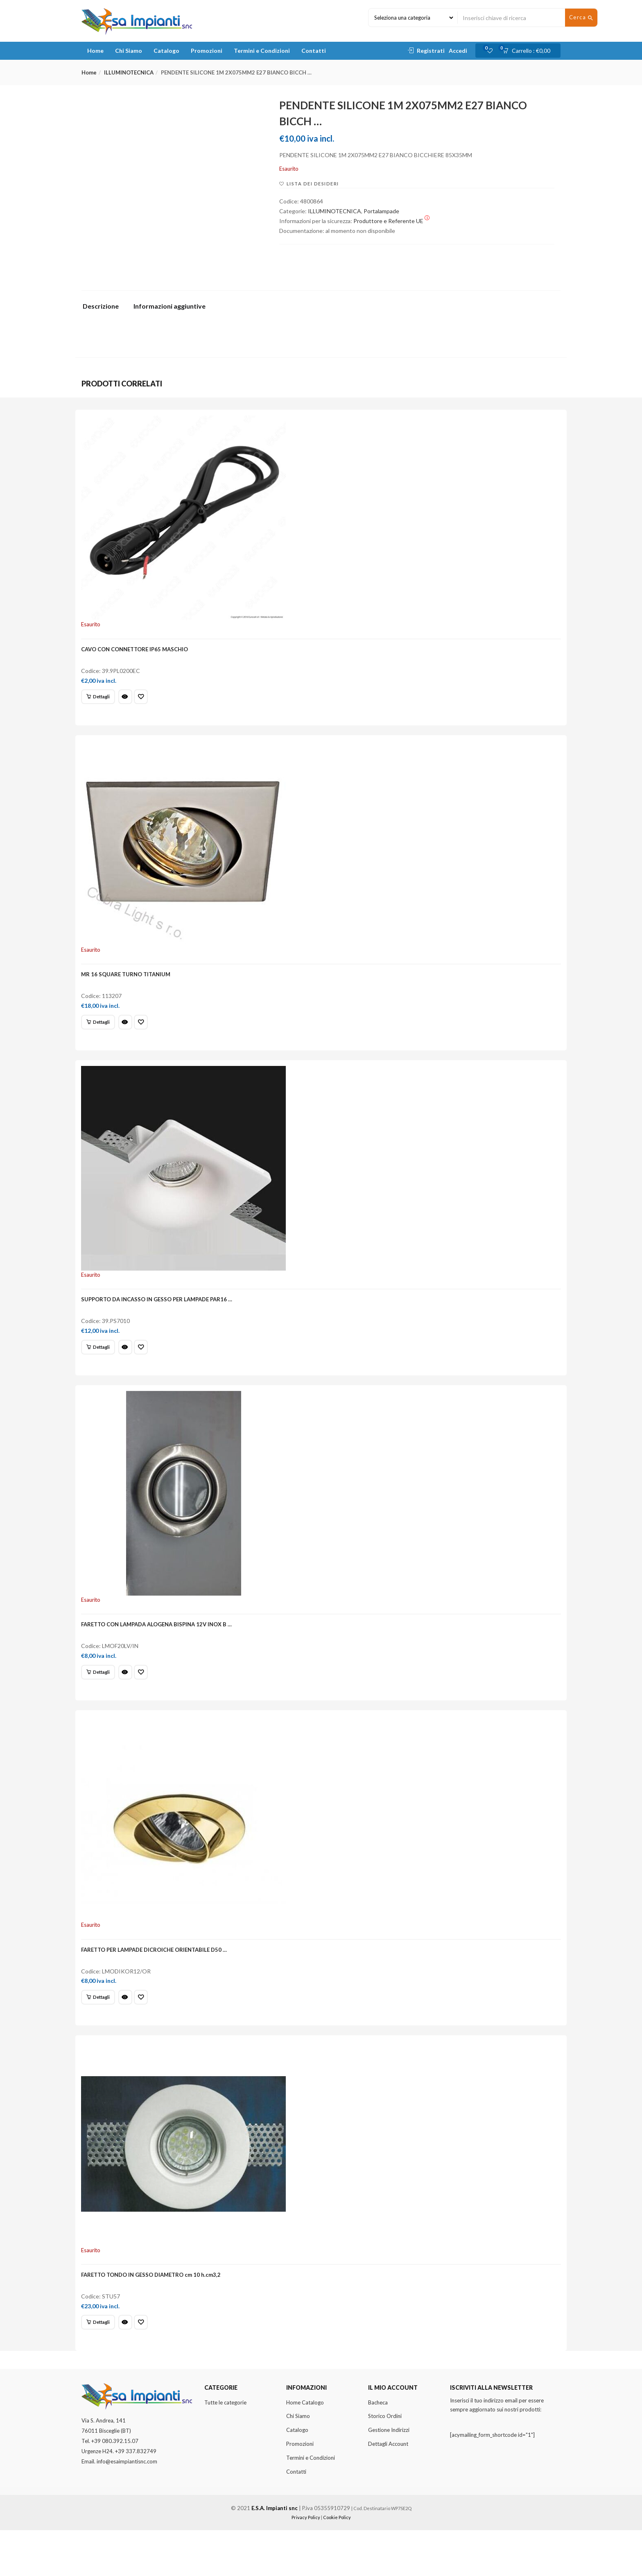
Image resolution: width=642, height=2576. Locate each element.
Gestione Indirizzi (388, 2476)
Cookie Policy (337, 2563)
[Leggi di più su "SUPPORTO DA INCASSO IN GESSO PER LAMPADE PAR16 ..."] (101, 1365)
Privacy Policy (306, 2563)
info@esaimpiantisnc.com (127, 2507)
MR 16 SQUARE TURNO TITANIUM (129, 985)
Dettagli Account (388, 2490)
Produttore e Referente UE (391, 220)
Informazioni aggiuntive (169, 306)
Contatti (313, 50)
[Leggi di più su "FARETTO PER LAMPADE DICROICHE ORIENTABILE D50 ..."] (101, 2031)
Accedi (458, 50)
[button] (529, 51)
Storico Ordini (385, 2462)
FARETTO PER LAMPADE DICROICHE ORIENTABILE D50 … (157, 1983)
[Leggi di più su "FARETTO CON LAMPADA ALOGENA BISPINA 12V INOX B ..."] (101, 1698)
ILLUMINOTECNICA (129, 72)
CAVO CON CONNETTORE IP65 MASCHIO (137, 652)
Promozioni (206, 50)
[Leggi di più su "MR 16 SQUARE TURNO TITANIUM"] (101, 1032)
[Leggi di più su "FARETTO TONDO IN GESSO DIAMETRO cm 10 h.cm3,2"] (101, 2364)
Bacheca (378, 2448)
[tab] (103, 308)
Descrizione (101, 306)
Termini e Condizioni (262, 50)
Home (95, 50)
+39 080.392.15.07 (114, 2487)
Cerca (581, 17)
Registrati (431, 50)
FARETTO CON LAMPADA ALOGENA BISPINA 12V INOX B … (159, 1651)
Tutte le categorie (225, 2448)
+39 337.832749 (135, 2497)
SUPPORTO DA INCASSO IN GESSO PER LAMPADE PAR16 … (159, 1318)
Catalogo (166, 50)
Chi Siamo (128, 50)
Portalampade (381, 211)
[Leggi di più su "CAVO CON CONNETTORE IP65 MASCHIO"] (101, 700)
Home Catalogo (305, 2448)
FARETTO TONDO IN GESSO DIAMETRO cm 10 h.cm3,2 (154, 2316)
